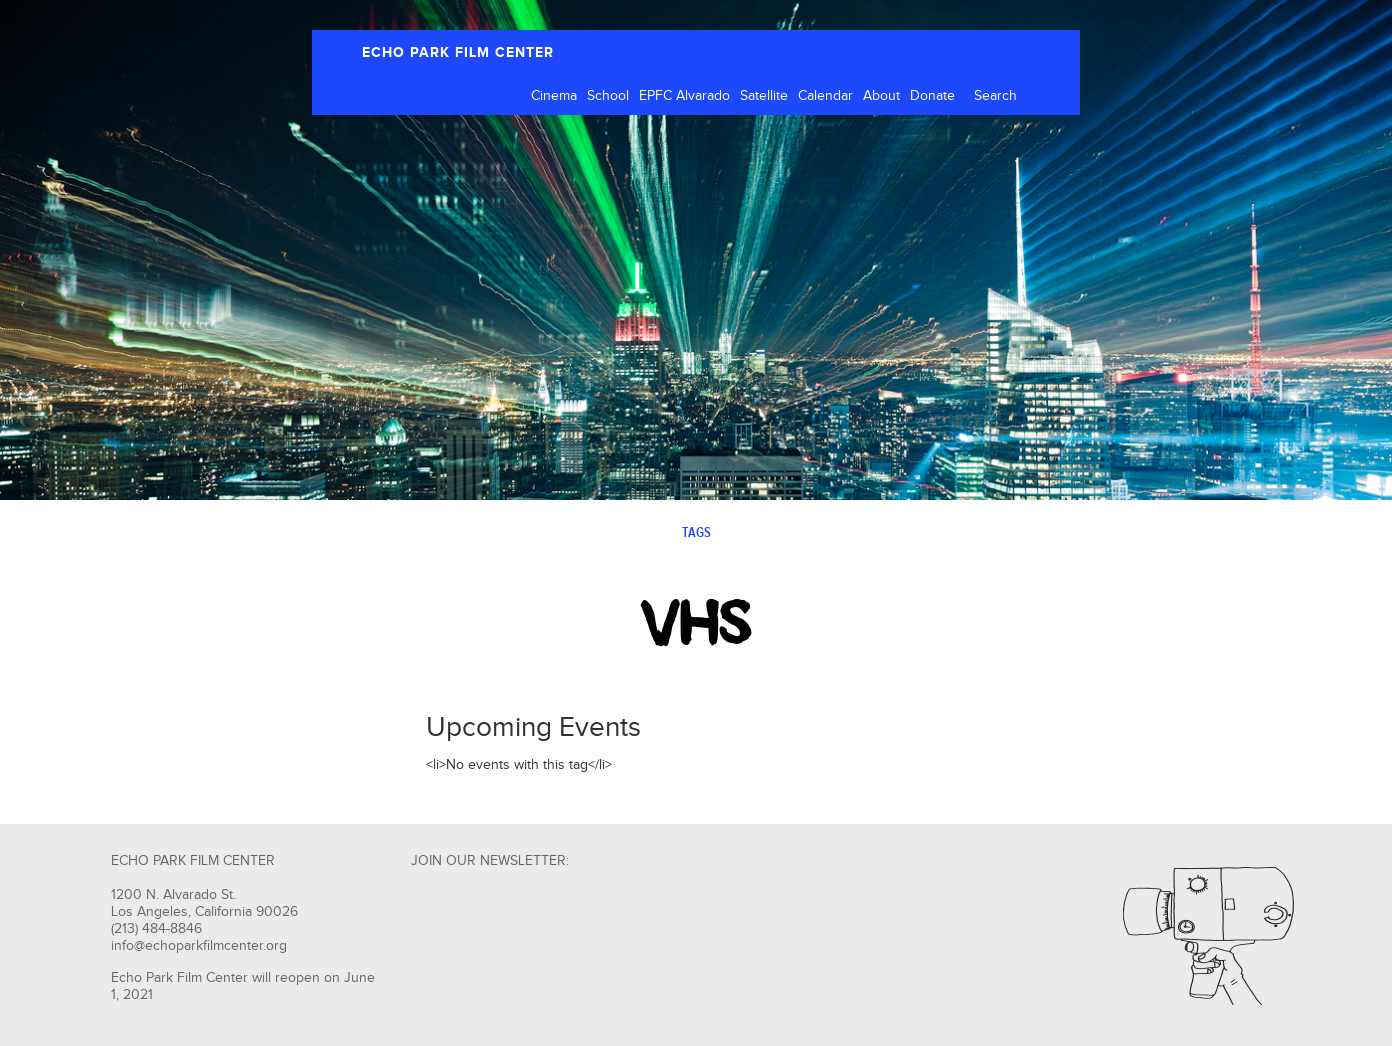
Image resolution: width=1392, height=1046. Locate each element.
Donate (932, 96)
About (881, 96)
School (608, 96)
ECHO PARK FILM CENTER (458, 52)
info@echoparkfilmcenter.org (199, 946)
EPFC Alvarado (684, 96)
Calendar (825, 96)
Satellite (764, 96)
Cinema (554, 96)
